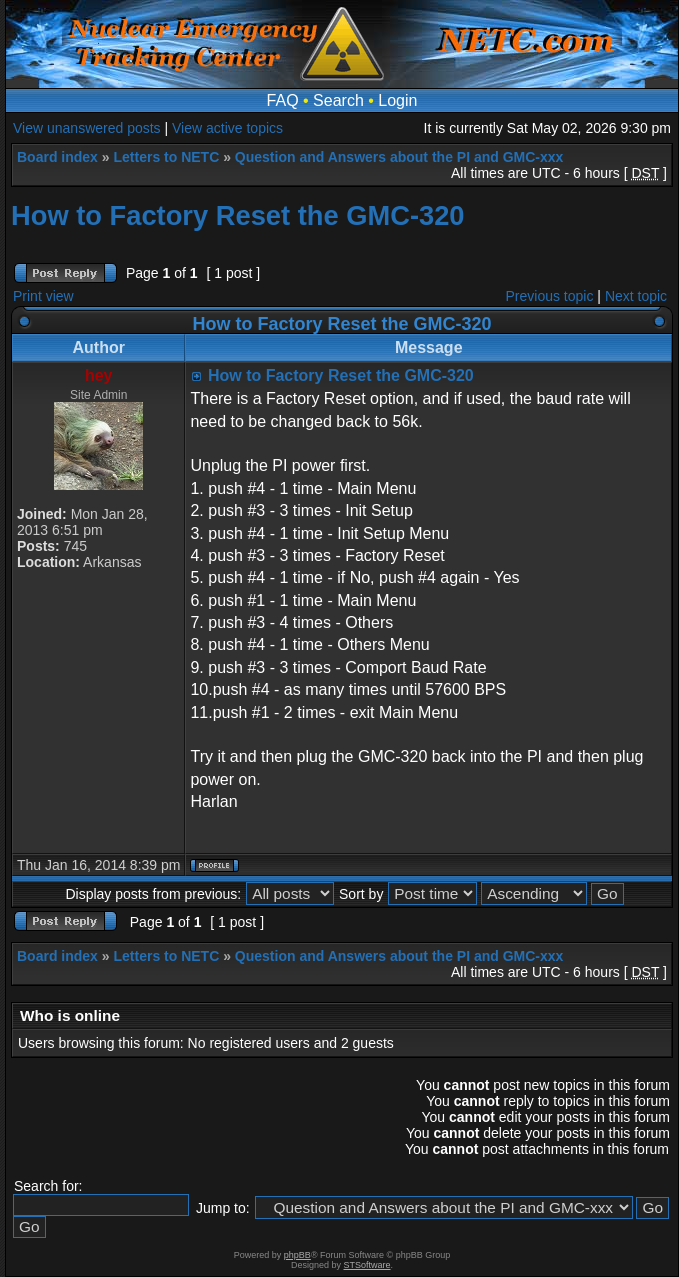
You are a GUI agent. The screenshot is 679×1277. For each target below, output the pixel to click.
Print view (43, 296)
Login (397, 100)
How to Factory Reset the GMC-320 (238, 215)
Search (338, 100)
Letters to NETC (166, 157)
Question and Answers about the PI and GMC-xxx (399, 157)
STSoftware (367, 1265)
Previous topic (550, 296)
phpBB (297, 1255)
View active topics (227, 128)
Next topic (636, 296)
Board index (57, 157)
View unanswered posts (87, 128)
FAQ (283, 100)
